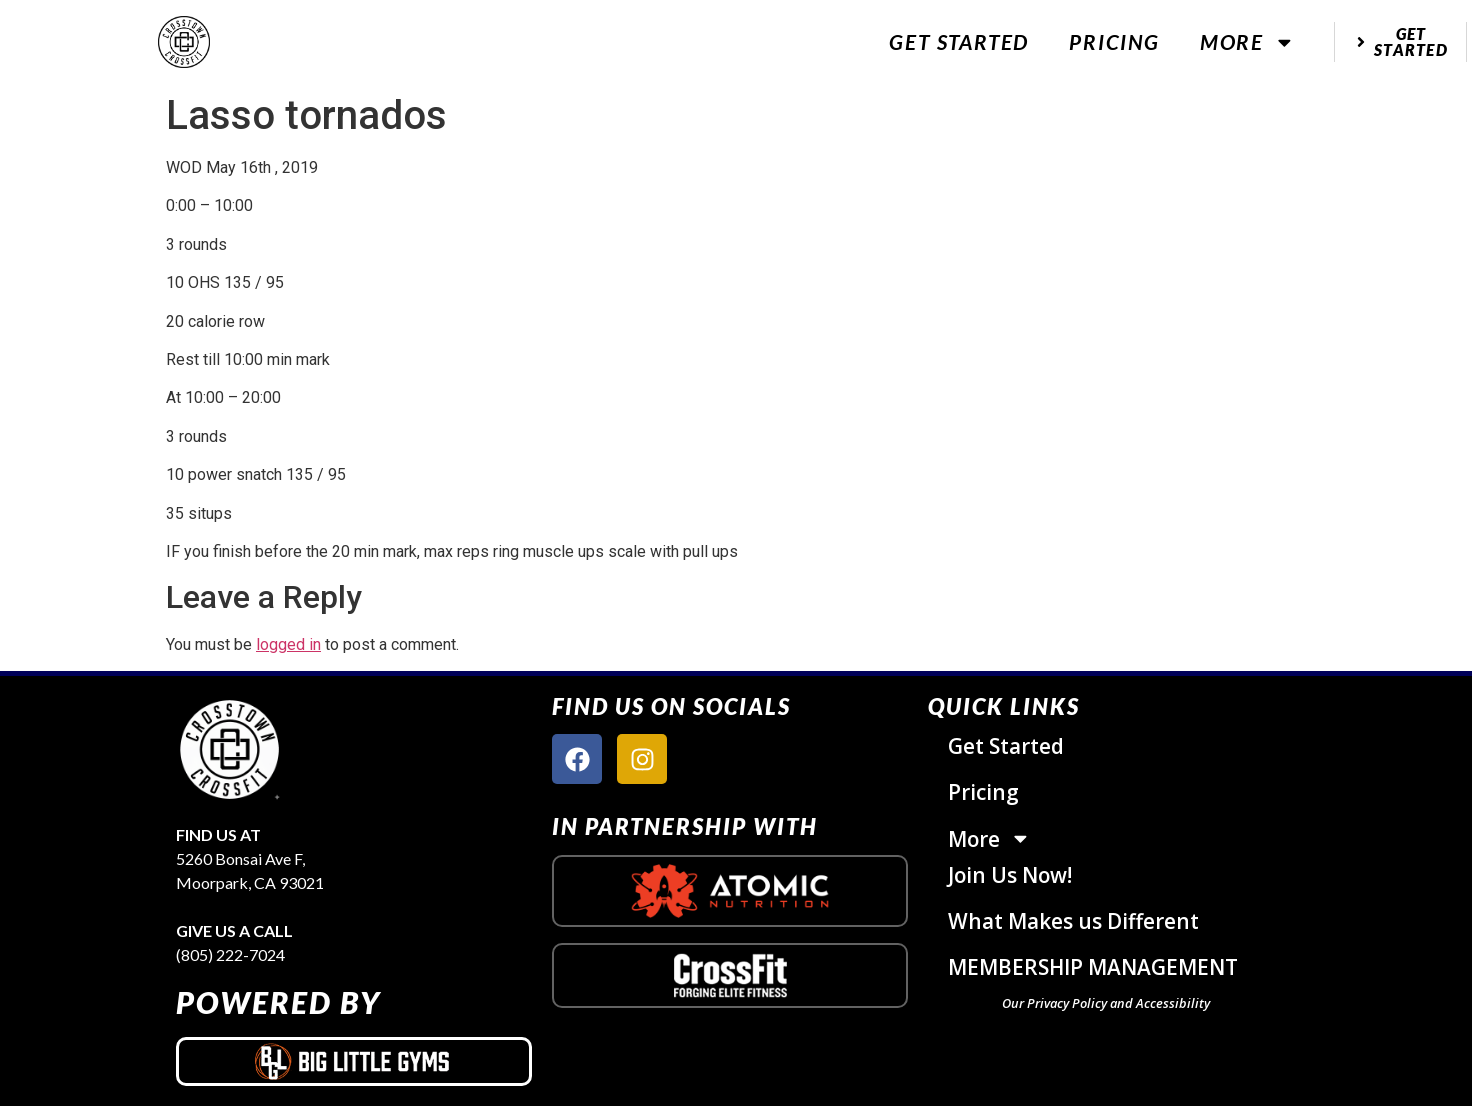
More (1247, 42)
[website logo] (184, 42)
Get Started (959, 41)
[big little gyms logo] (354, 1061)
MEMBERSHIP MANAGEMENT (1093, 967)
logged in (288, 644)
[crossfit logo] (730, 975)
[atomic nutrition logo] (730, 891)
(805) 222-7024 (230, 954)
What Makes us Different (1073, 921)
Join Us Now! (1010, 875)
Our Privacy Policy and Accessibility (1106, 1003)
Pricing (1114, 41)
